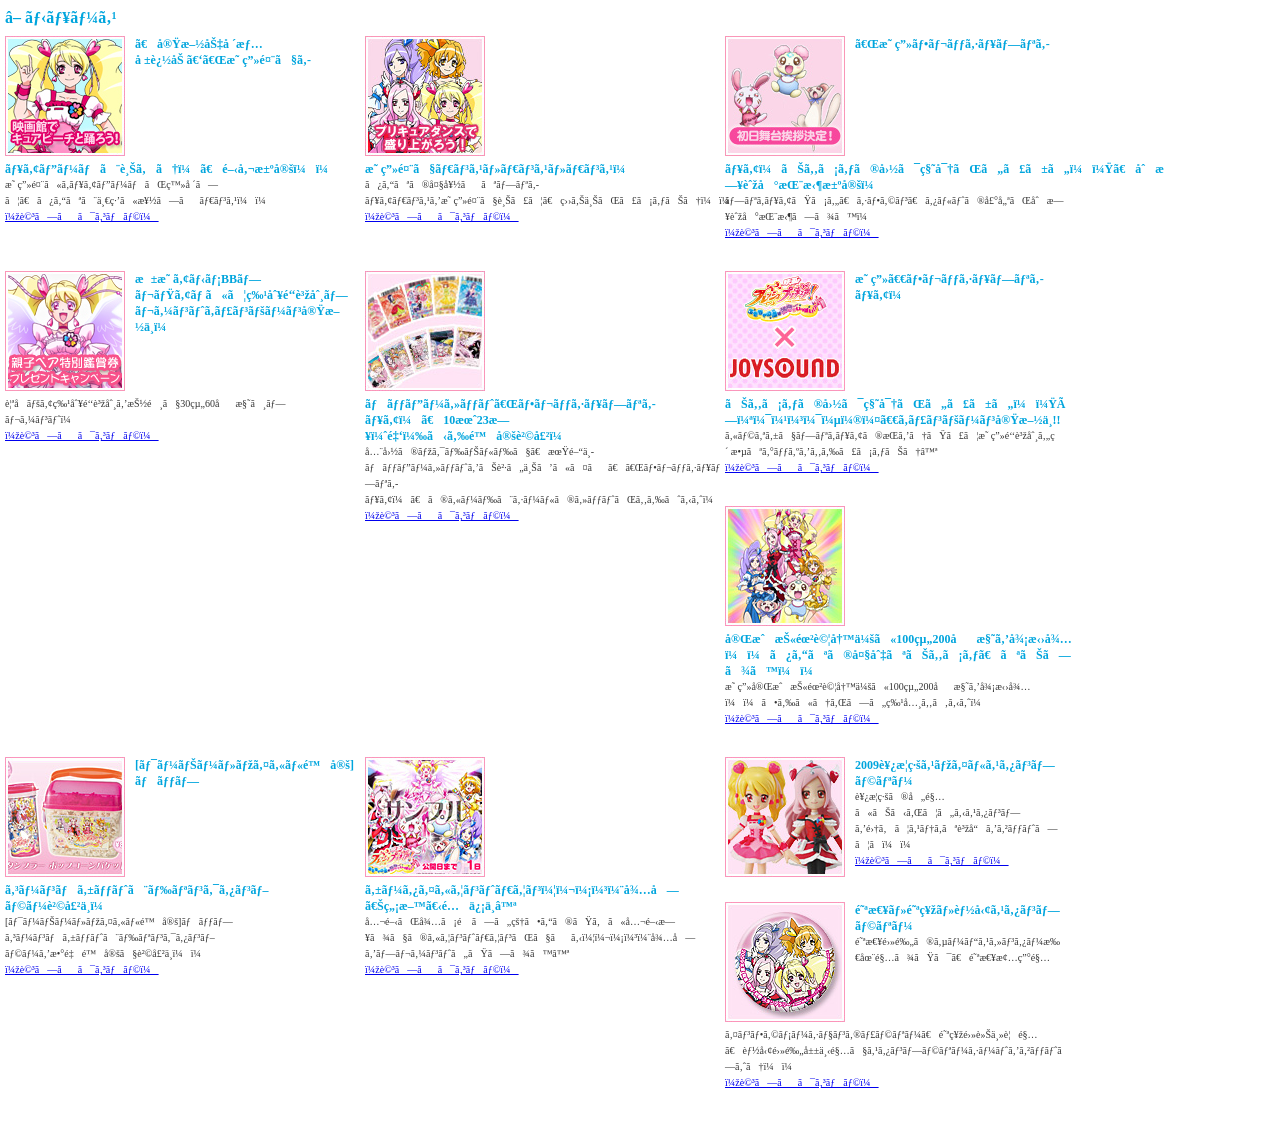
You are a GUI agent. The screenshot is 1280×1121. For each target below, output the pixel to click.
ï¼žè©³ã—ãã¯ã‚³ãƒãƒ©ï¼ (82, 216)
